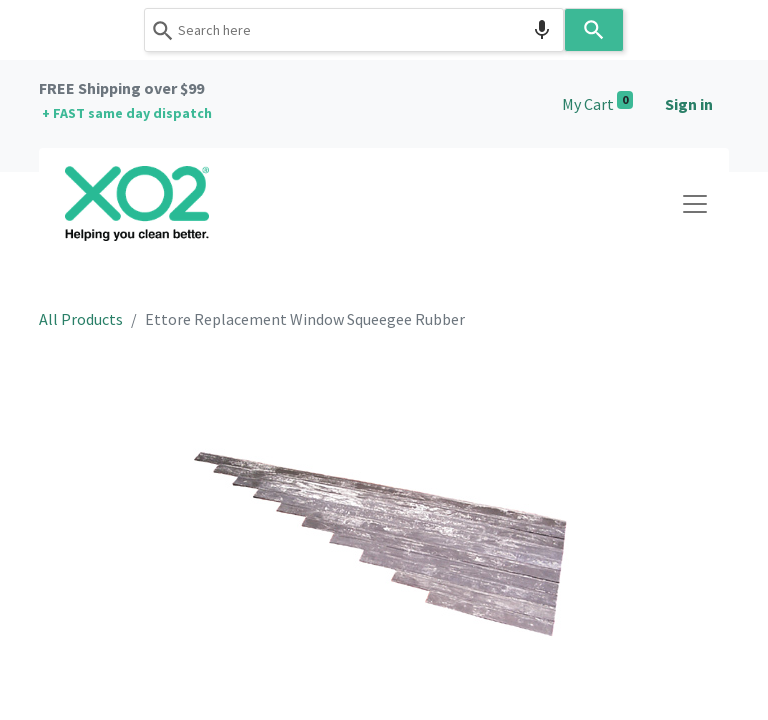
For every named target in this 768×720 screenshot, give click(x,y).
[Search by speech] (542, 30)
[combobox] (354, 30)
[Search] (594, 30)
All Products (81, 319)
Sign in (689, 104)
